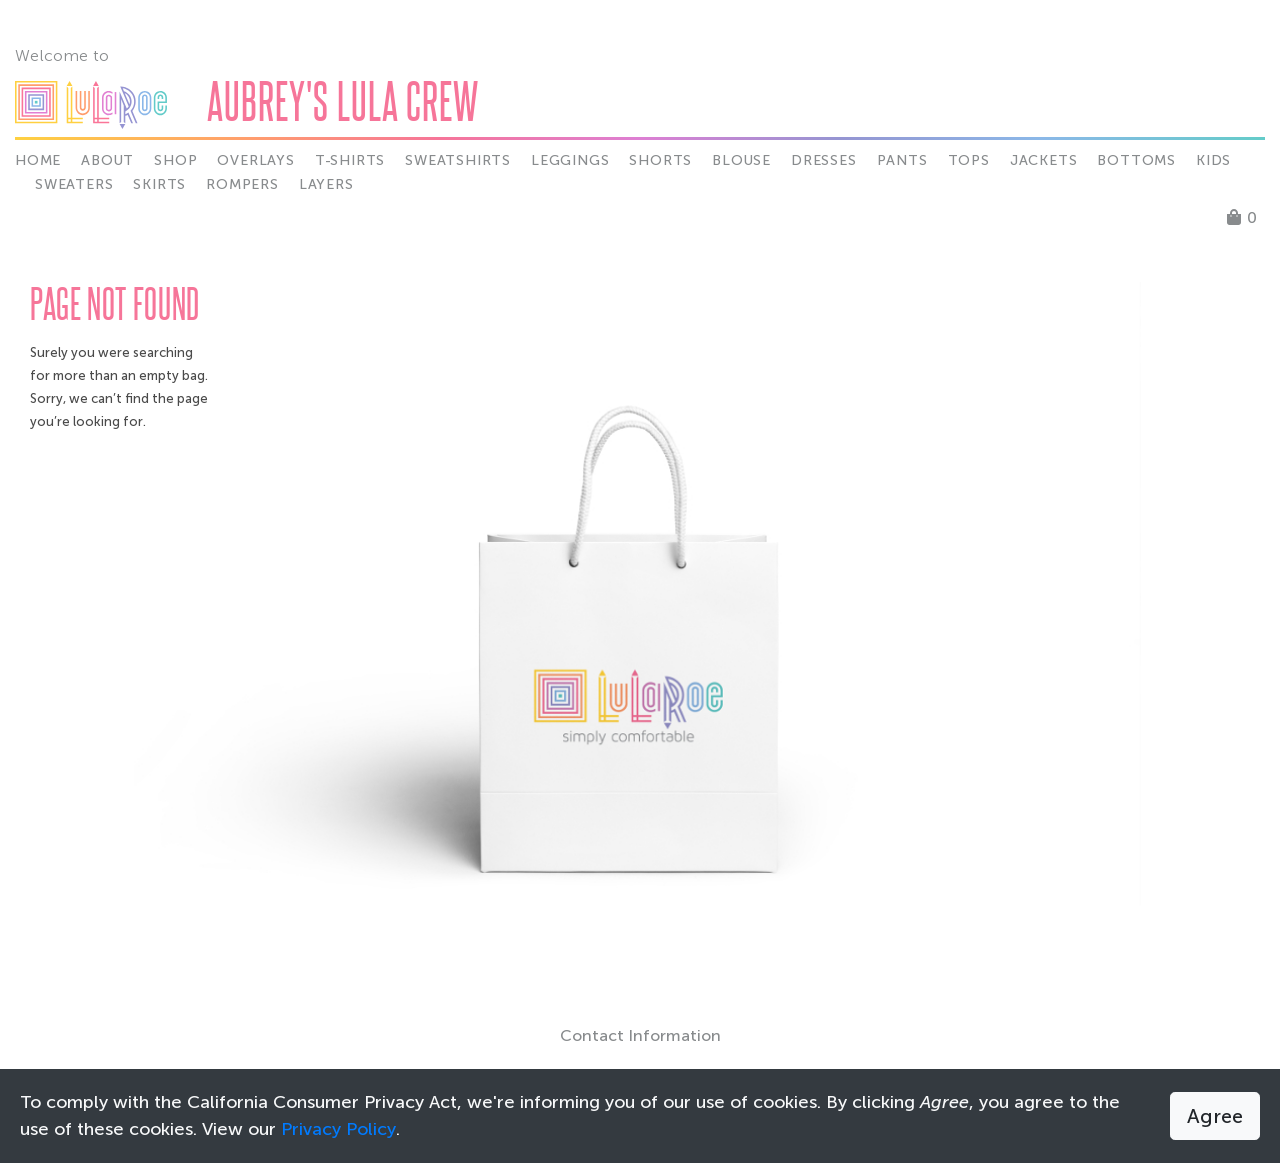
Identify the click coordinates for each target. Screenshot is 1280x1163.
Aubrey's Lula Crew (343, 100)
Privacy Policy (338, 1129)
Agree (1215, 1116)
